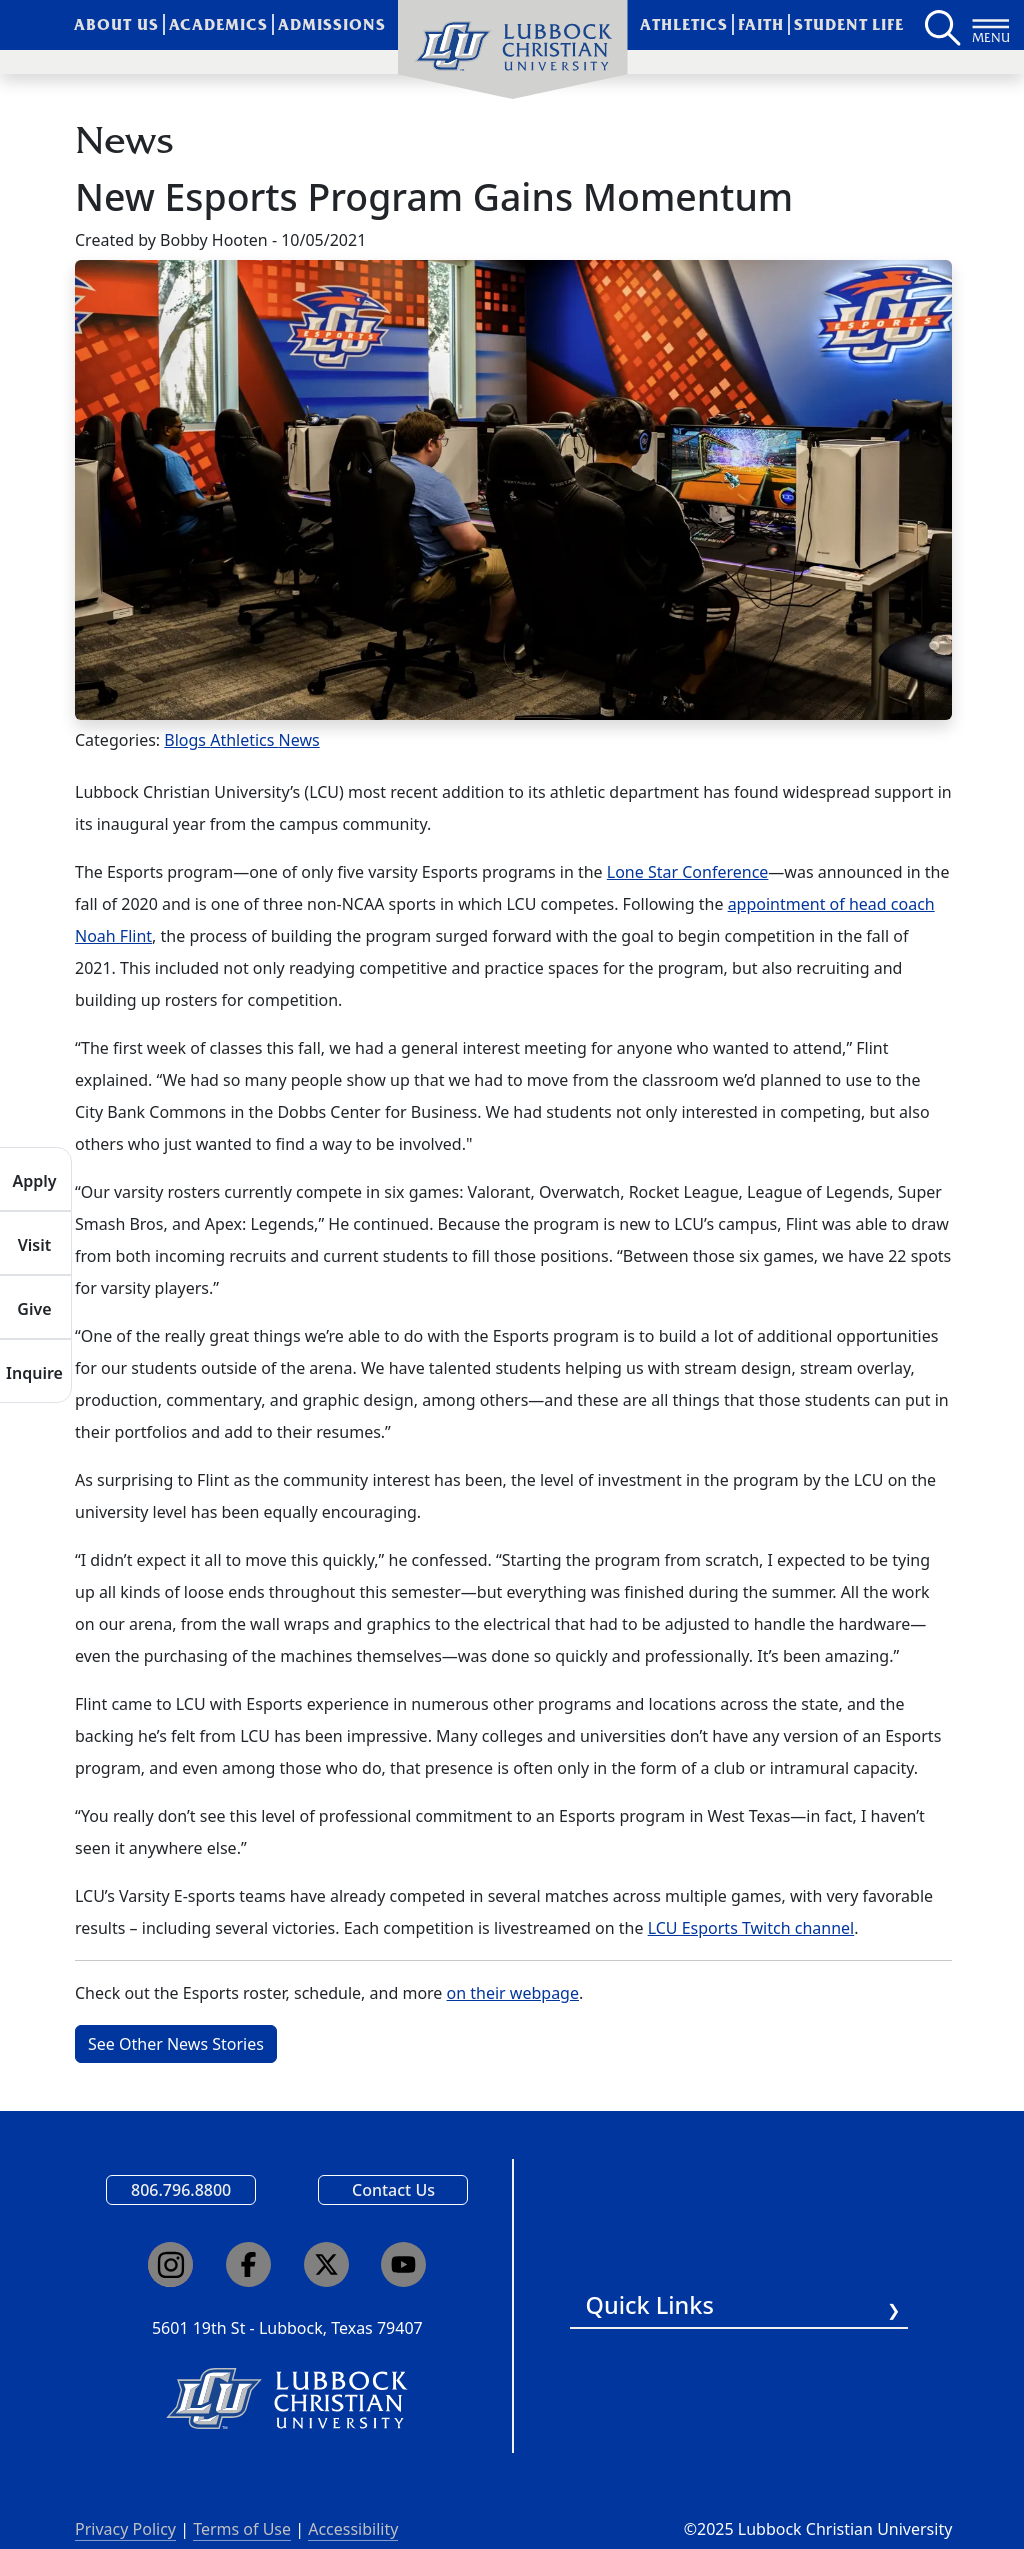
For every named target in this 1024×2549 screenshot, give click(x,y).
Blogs (187, 740)
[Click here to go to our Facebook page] (248, 2264)
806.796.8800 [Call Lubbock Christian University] (181, 2190)
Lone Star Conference (688, 872)
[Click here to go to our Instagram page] (170, 2264)
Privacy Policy (125, 2529)
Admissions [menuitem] (332, 24)
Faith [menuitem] (761, 24)
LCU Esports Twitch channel (751, 1928)
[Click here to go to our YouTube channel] (403, 2264)
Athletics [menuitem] (684, 24)
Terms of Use (242, 2529)
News (299, 740)
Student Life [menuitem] (849, 24)
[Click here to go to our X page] (326, 2264)
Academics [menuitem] (218, 24)
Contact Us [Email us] (393, 2190)
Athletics (244, 740)
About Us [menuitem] (116, 24)
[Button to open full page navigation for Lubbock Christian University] (991, 25)
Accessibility (353, 2529)
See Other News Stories (176, 2044)
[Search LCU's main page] (941, 25)
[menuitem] (513, 50)
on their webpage (513, 1993)
